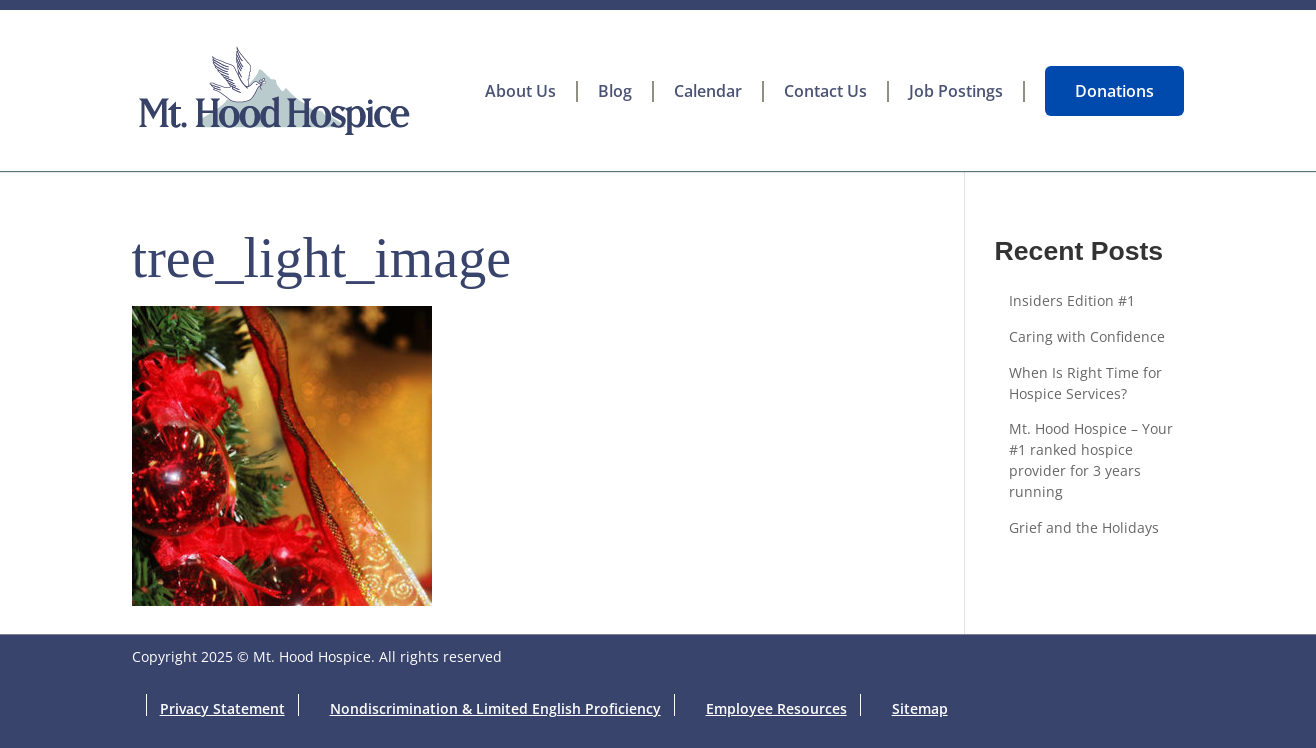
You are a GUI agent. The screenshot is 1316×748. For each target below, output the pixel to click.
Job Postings (956, 91)
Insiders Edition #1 (1072, 300)
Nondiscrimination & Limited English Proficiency (495, 708)
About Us (520, 91)
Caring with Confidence (1087, 336)
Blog (615, 91)
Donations (1114, 91)
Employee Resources (776, 708)
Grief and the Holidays (1084, 527)
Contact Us (825, 91)
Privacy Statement (222, 708)
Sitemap (920, 708)
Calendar (708, 91)
